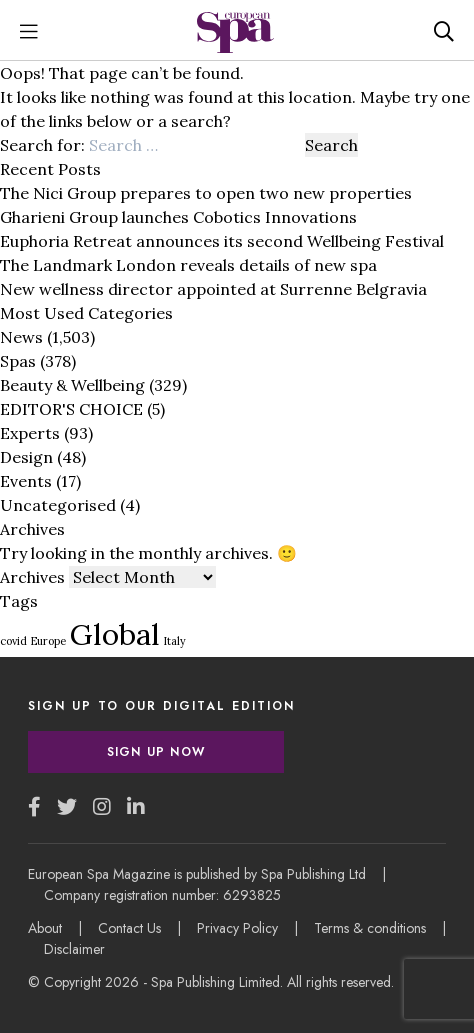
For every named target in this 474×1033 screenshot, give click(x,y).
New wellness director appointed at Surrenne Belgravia (213, 289)
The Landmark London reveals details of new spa (188, 265)
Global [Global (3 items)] (115, 634)
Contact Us (129, 928)
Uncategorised (58, 505)
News (21, 337)
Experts (30, 433)
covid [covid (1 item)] (13, 641)
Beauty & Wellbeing (72, 385)
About (45, 928)
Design (26, 457)
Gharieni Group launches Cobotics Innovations (178, 217)
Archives (32, 577)
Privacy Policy (237, 928)
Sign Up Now (156, 752)
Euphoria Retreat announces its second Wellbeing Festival (222, 241)
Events (26, 481)
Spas (18, 361)
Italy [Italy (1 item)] (175, 641)
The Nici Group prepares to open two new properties (206, 193)
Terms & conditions (370, 928)
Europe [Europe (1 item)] (48, 641)
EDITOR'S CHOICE (71, 409)
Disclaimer (74, 949)
